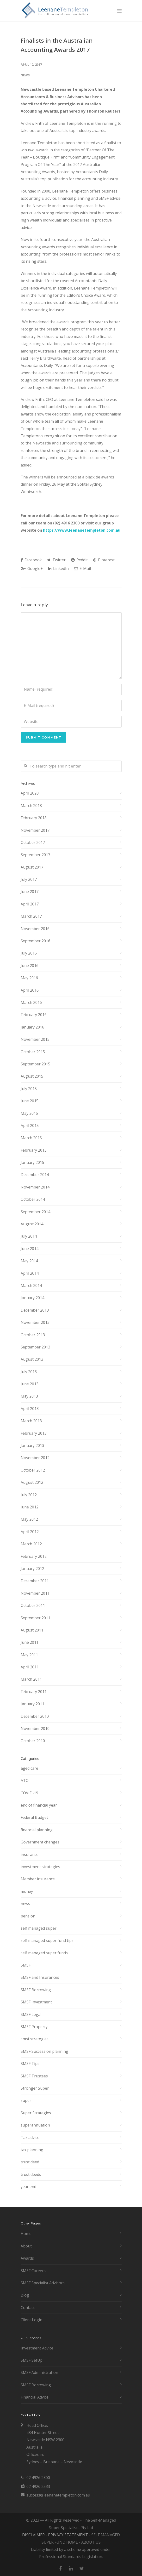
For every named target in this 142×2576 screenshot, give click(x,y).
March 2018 (31, 805)
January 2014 (32, 1297)
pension (28, 1916)
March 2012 (31, 1544)
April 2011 (30, 1667)
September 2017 (35, 854)
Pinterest (104, 560)
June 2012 (29, 1507)
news (25, 75)
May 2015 (29, 1113)
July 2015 (29, 1088)
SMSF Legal (31, 2014)
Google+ (32, 568)
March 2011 (31, 1679)
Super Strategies (36, 2112)
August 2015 (32, 1076)
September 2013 (35, 1347)
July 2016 (29, 953)
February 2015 (34, 1150)
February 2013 (34, 1433)
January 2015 (32, 1162)
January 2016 (32, 1027)
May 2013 (29, 1396)
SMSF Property (34, 2026)
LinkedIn (58, 568)
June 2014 (29, 1248)
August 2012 (32, 1482)
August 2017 (32, 867)
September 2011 (35, 1618)
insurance (29, 1854)
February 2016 (34, 1014)
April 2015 (30, 1125)
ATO (25, 1780)
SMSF (26, 1965)
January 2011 (32, 1703)
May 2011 (29, 1654)
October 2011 (33, 1605)
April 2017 (30, 904)
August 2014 (32, 1224)
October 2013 (33, 1334)
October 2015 (33, 1051)
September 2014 (35, 1211)
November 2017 (35, 830)
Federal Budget (34, 1817)
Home (26, 2233)
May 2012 (29, 1519)
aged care (29, 1768)
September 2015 (35, 1064)
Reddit (79, 560)
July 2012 (29, 1494)
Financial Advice (35, 2397)
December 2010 (35, 1716)
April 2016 (30, 990)
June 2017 (29, 891)
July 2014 (29, 1236)
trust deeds (31, 2174)
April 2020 (30, 793)
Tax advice (30, 2137)
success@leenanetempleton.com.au (58, 2495)
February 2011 (34, 1691)
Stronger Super (35, 2088)
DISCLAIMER (33, 2534)
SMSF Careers (33, 2270)
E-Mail (82, 568)
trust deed (30, 2162)
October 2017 (33, 842)
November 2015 (35, 1039)
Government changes (40, 1842)
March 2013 (31, 1420)
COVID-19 (29, 1793)
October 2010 (33, 1740)
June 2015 (29, 1100)
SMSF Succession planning (44, 2051)
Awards (27, 2258)
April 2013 (30, 1408)
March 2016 (31, 1002)
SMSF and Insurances (40, 1977)
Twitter (56, 560)
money (27, 1891)
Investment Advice (37, 2348)
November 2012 (35, 1457)
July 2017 (29, 879)
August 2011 (32, 1630)
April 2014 (30, 1273)
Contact (28, 2307)
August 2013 (32, 1359)
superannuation (35, 2125)
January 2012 (32, 1568)
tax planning (32, 2149)
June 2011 (29, 1642)
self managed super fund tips (47, 1940)
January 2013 (32, 1445)
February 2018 (34, 817)
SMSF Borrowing (36, 1989)
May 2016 (29, 977)
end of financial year (39, 1805)
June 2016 (29, 965)
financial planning (37, 1829)
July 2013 (29, 1371)
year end (28, 2186)
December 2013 (35, 1310)
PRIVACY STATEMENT (68, 2534)
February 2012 (34, 1556)
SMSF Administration (39, 2372)
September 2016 (35, 941)
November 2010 (35, 1728)
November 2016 (35, 928)
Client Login (31, 2319)
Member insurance (38, 1879)
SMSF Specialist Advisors (43, 2283)
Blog (25, 2295)
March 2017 (31, 916)
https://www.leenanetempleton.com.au (81, 530)
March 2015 (31, 1137)
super (26, 2100)
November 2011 (35, 1593)
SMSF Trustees (34, 2076)
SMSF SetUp (32, 2360)
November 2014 (35, 1187)
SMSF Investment (36, 2002)
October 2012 (33, 1470)
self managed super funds (44, 1953)
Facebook (31, 560)
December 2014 (35, 1174)
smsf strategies (35, 2038)
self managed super (38, 1928)
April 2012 (30, 1531)
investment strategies (40, 1866)
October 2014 (33, 1199)
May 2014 (29, 1260)
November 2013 (35, 1322)
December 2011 (35, 1580)
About (26, 2246)
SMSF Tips (30, 2063)
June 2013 (29, 1384)
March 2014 (31, 1285)
